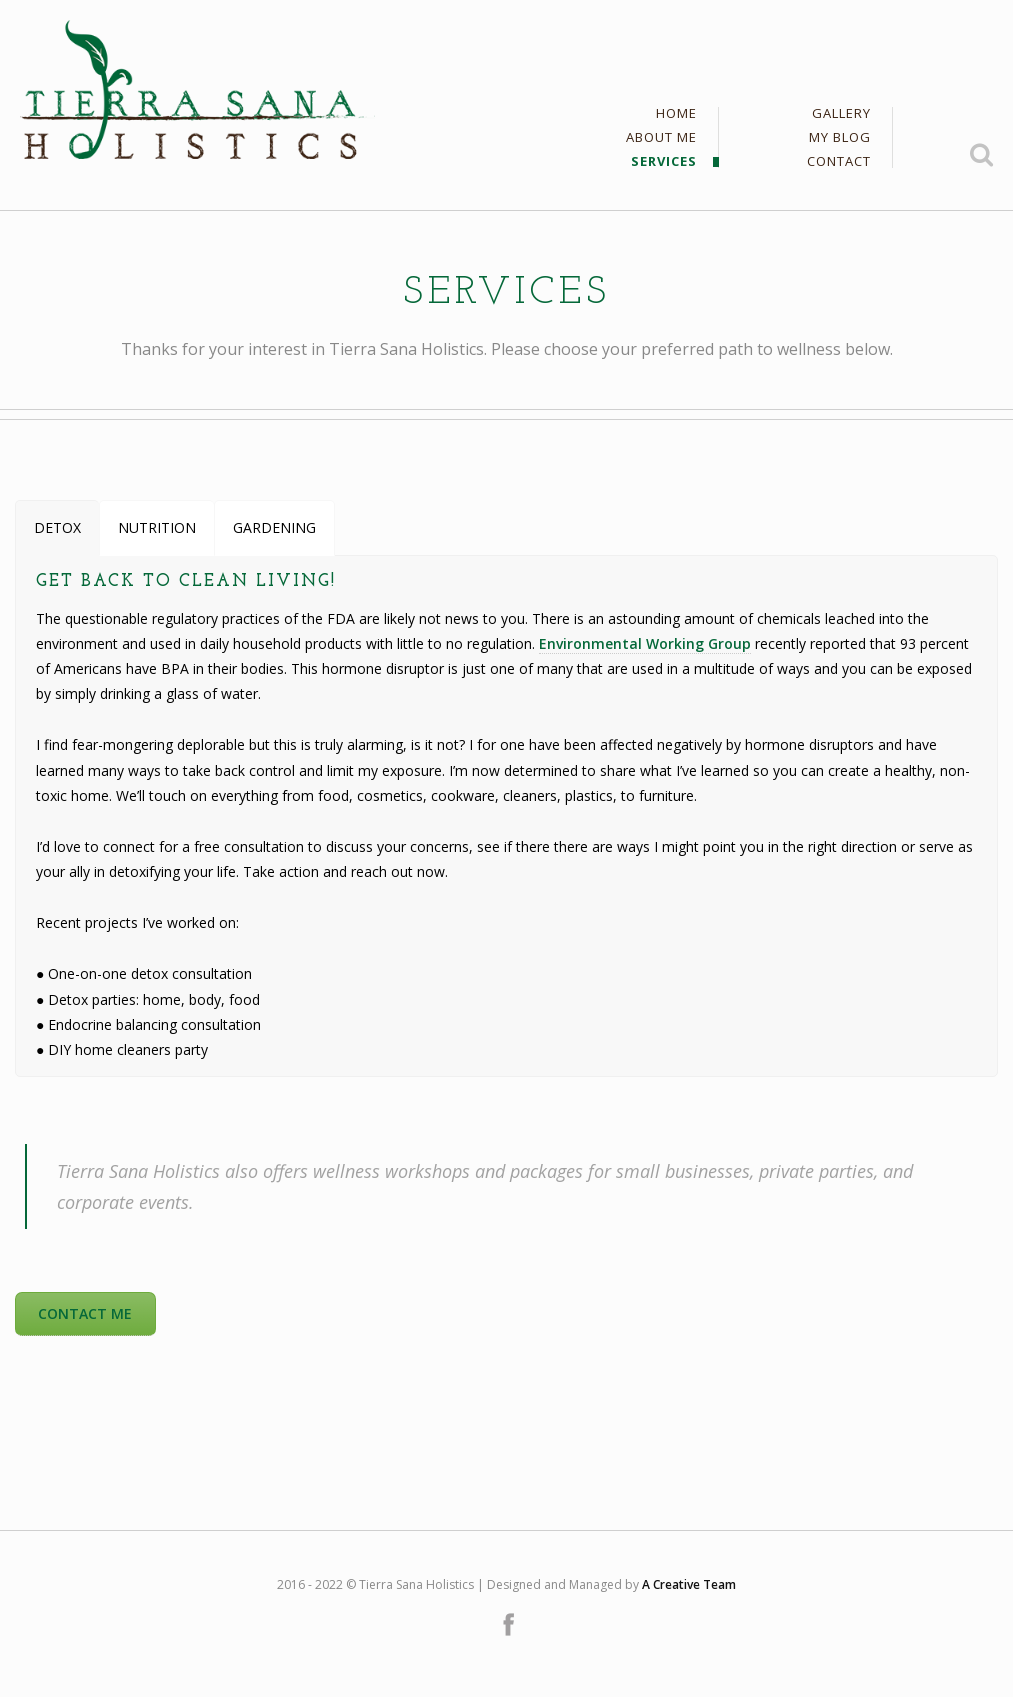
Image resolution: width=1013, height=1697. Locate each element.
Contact (839, 161)
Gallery (841, 114)
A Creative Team (689, 1584)
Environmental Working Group (645, 643)
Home (676, 114)
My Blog (840, 138)
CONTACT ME (85, 1313)
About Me (661, 138)
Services (664, 161)
